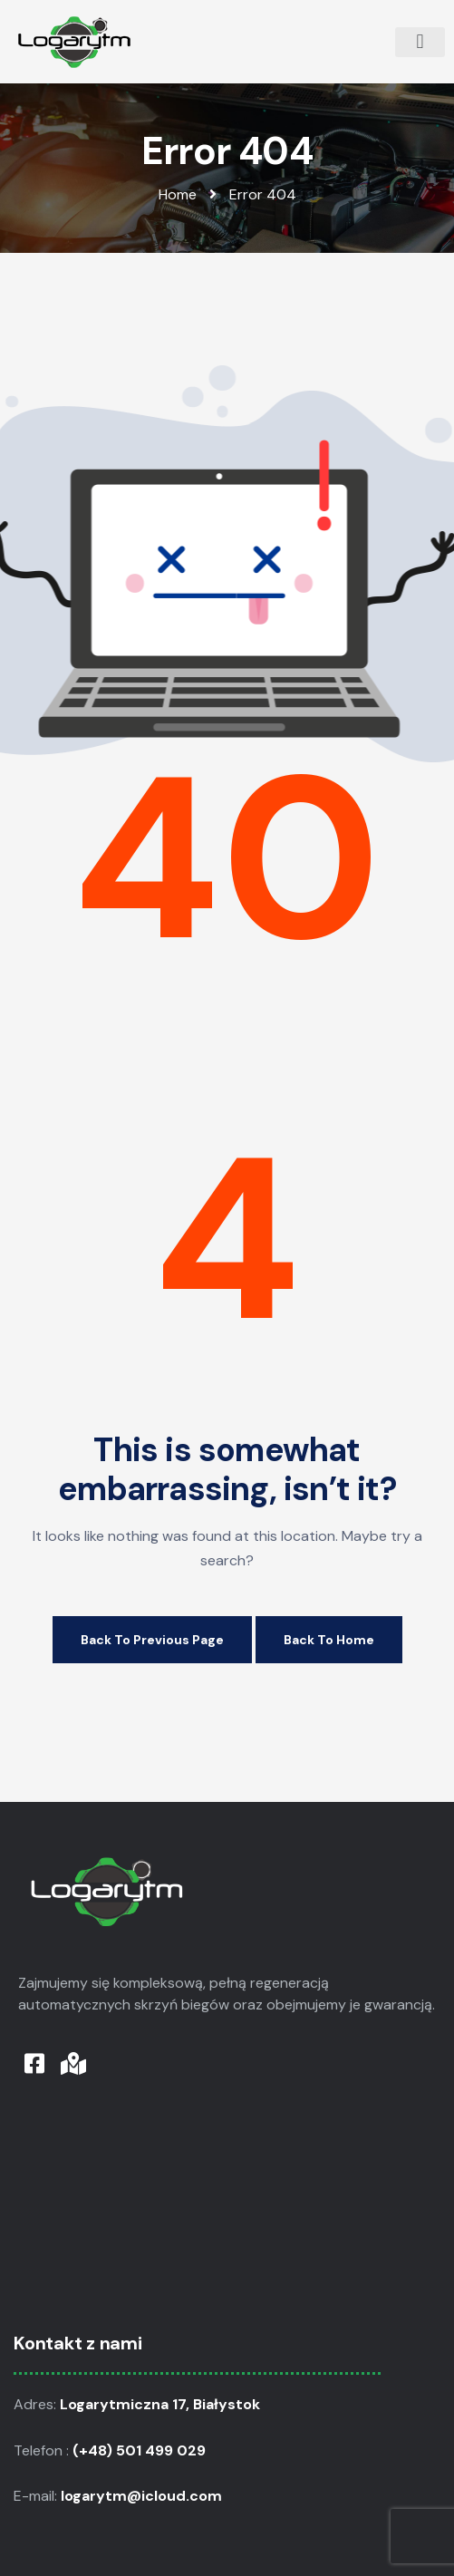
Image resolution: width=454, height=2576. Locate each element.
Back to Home (329, 1640)
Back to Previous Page (152, 1640)
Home (178, 194)
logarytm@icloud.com (143, 2495)
